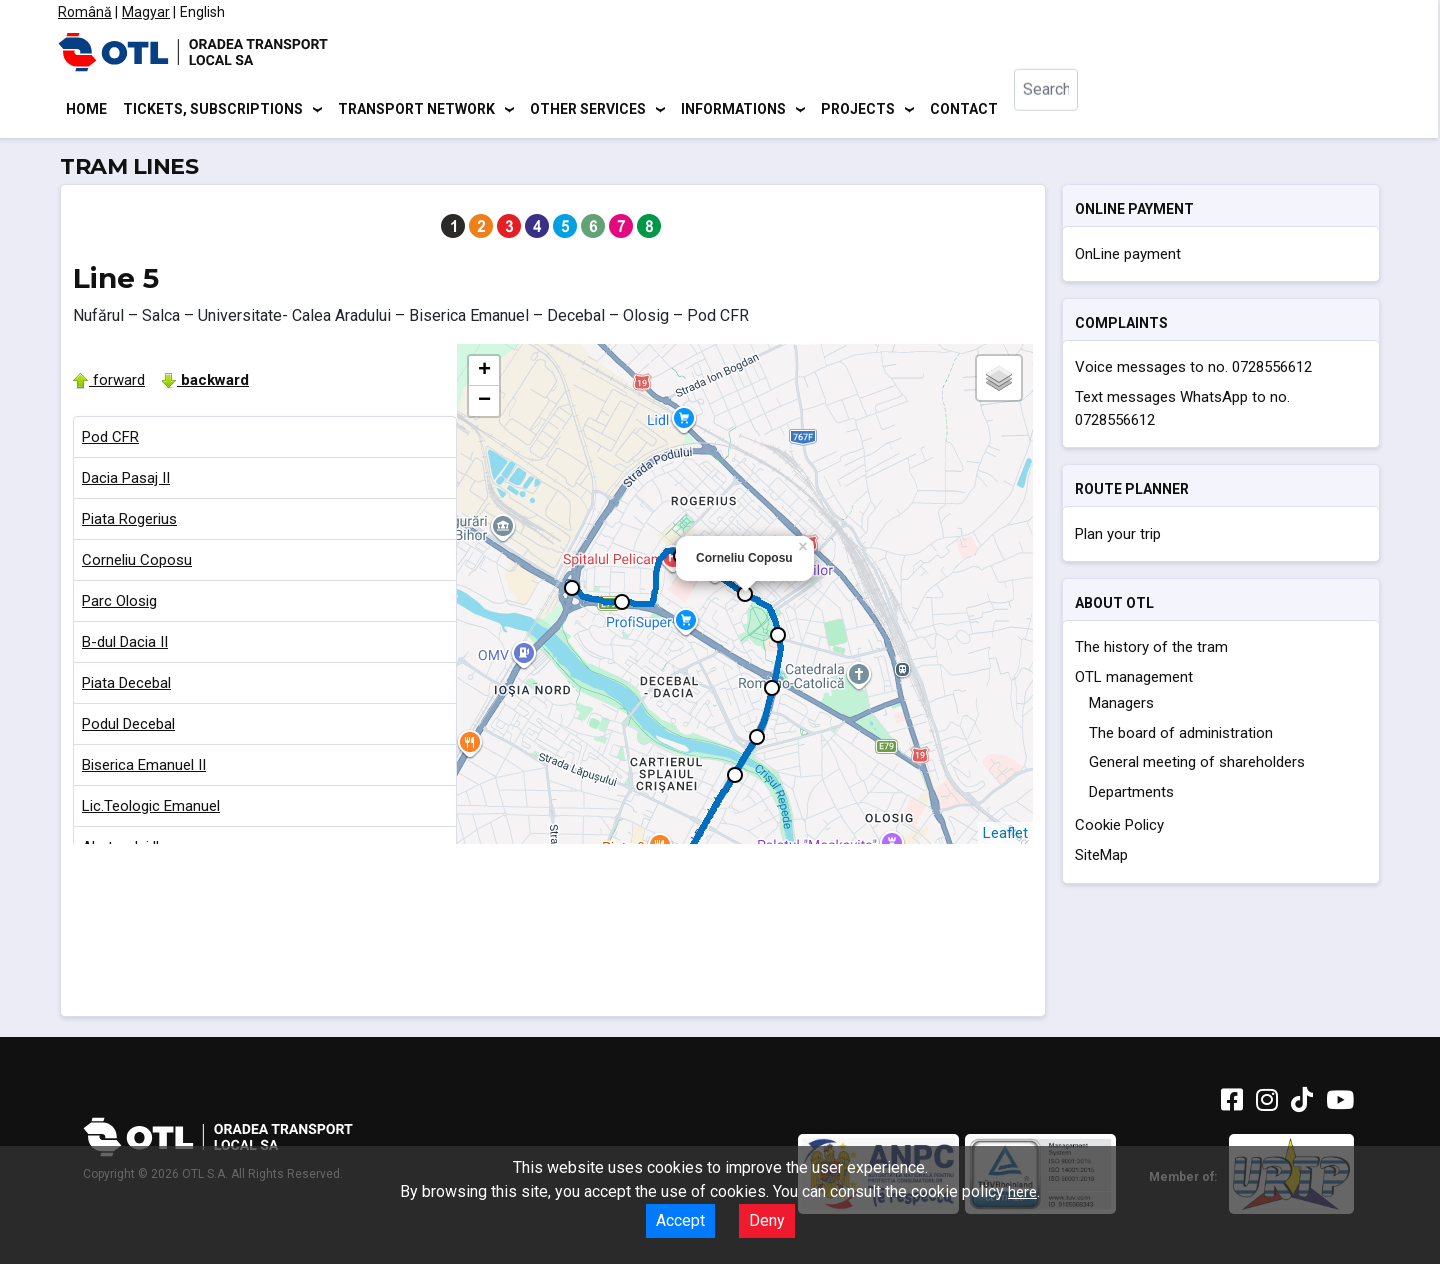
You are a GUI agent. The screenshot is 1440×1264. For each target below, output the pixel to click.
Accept (680, 1220)
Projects (858, 110)
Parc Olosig (119, 604)
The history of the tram (1151, 651)
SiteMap (1101, 859)
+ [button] (484, 374)
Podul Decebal (128, 727)
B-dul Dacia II (125, 645)
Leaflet (1005, 836)
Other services (588, 110)
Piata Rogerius (129, 522)
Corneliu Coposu (137, 563)
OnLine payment (1128, 257)
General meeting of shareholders (1197, 766)
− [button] (484, 404)
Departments (1131, 795)
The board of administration (1181, 736)
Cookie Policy (1119, 829)
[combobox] (1064, 110)
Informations (733, 110)
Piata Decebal (126, 686)
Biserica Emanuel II (144, 768)
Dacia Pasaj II (126, 481)
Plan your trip (1118, 537)
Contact (964, 110)
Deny (767, 1220)
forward (109, 383)
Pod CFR (110, 440)
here (1022, 1192)
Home (86, 110)
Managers (1121, 707)
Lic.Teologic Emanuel (151, 809)
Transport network (416, 110)
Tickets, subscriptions (213, 110)
